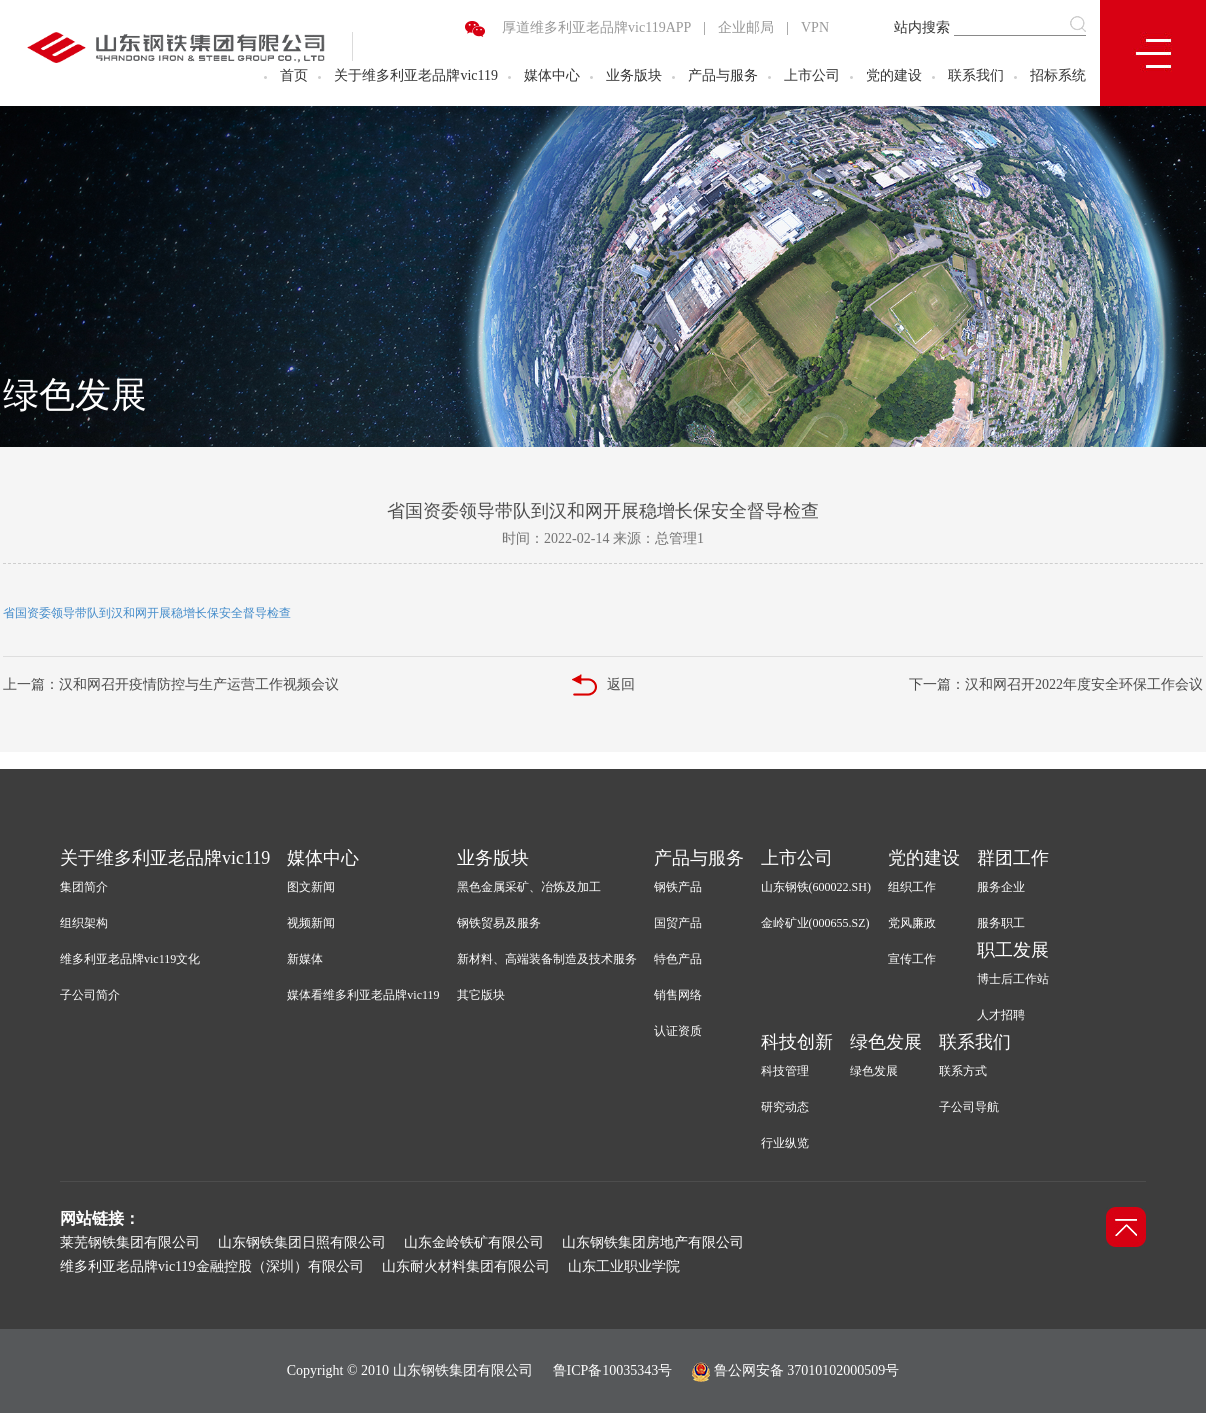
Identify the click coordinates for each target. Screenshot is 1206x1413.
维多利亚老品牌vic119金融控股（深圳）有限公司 (212, 1266)
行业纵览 (785, 1143)
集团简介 (84, 887)
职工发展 (1013, 950)
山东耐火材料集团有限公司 (466, 1266)
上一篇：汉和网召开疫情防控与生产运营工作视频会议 (171, 684)
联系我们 (976, 75)
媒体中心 (552, 75)
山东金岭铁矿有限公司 (474, 1242)
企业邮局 (746, 27)
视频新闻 (311, 923)
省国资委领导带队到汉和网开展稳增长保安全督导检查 (147, 613)
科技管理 (785, 1071)
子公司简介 (90, 995)
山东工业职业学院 (624, 1266)
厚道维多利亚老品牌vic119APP (596, 27)
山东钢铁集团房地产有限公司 (653, 1242)
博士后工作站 (1013, 979)
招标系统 (1058, 75)
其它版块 (481, 995)
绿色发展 (886, 1042)
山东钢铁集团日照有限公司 (302, 1242)
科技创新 (797, 1042)
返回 (603, 685)
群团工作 (1013, 858)
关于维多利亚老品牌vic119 (416, 75)
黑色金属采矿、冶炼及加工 (529, 887)
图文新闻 (311, 887)
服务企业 (1001, 887)
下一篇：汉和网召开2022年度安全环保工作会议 (1056, 684)
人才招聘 (1001, 1015)
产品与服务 (723, 75)
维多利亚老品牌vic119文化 (130, 959)
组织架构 (84, 923)
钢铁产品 (678, 887)
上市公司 (812, 75)
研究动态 (785, 1107)
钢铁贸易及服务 (499, 923)
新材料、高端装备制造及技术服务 (547, 959)
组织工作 (912, 887)
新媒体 (305, 959)
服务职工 (1001, 923)
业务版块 (634, 75)
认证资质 (678, 1031)
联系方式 (963, 1071)
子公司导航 (969, 1107)
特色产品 (678, 959)
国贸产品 (678, 923)
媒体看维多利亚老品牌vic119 (363, 995)
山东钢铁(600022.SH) (816, 887)
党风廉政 (912, 923)
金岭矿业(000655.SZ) (815, 923)
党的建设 (894, 75)
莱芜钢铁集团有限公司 (130, 1242)
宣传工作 (912, 959)
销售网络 (678, 995)
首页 (294, 75)
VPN (815, 27)
